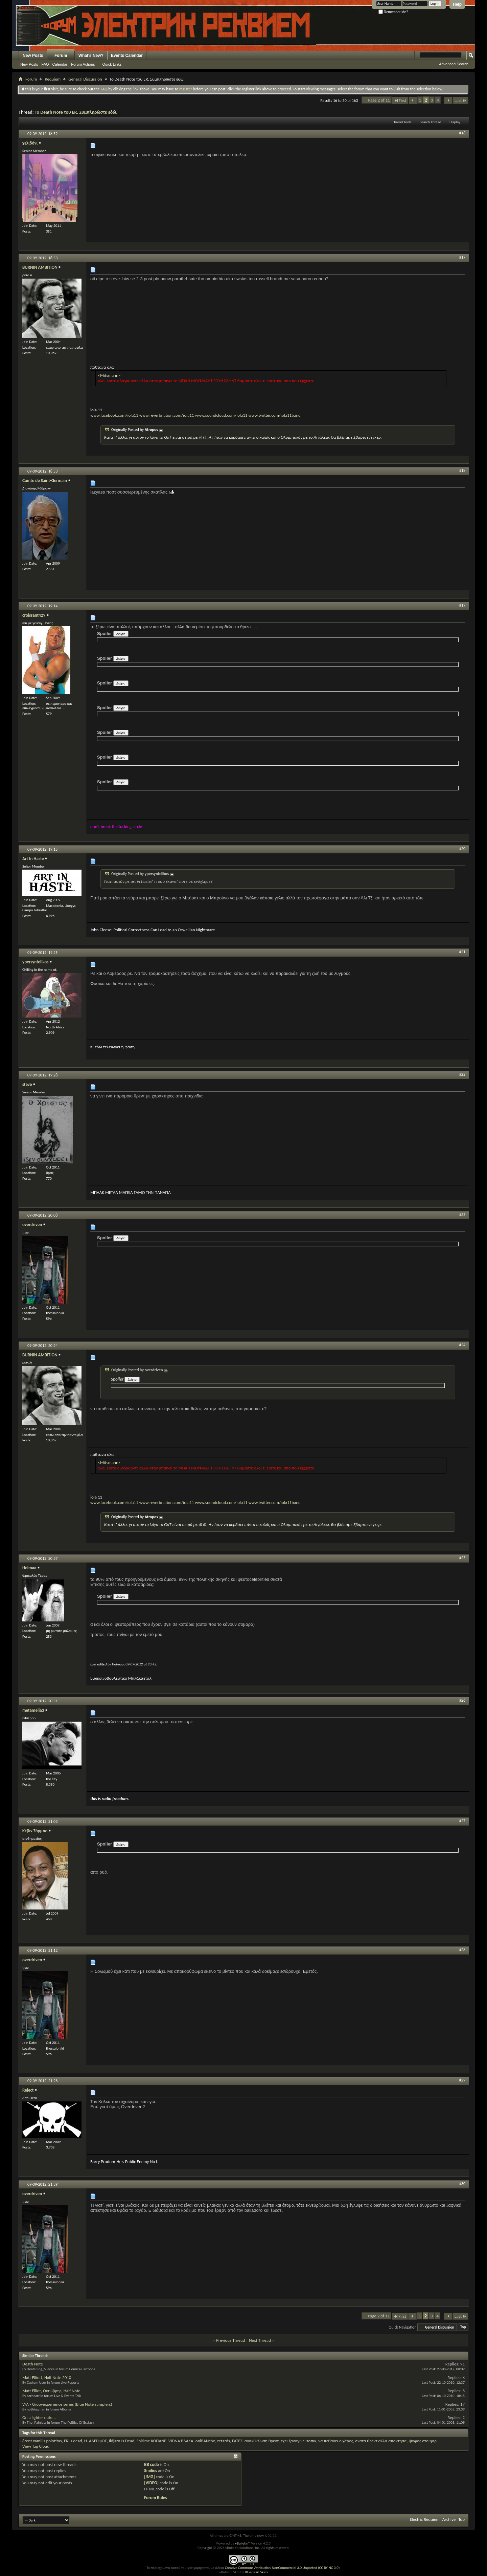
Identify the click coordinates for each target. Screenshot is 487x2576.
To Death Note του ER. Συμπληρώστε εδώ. (76, 112)
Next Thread (260, 2340)
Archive (449, 2519)
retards (223, 2440)
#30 (462, 2183)
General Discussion (85, 79)
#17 (462, 257)
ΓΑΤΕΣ (237, 2440)
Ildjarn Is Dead (122, 2440)
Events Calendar (127, 55)
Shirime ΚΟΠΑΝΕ (151, 2440)
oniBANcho (205, 2440)
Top (463, 2327)
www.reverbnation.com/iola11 (166, 415)
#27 (462, 1820)
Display (454, 122)
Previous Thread (230, 2340)
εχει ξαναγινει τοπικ (298, 2440)
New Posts (33, 55)
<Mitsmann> (109, 375)
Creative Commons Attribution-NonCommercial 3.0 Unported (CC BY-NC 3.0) (282, 2568)
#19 (462, 605)
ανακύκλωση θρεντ (262, 2440)
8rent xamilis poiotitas (42, 2440)
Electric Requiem (424, 2519)
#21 (462, 951)
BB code (151, 2464)
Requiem (53, 79)
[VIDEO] (151, 2482)
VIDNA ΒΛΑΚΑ (180, 2440)
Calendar (60, 64)
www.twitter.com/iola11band (274, 415)
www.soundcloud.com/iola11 (221, 415)
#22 (462, 1074)
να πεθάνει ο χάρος (335, 2440)
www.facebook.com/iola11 (114, 412)
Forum (60, 55)
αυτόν (119, 881)
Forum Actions (83, 64)
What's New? (90, 55)
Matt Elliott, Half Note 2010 (46, 2377)
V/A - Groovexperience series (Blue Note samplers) (67, 2404)
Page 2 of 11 (379, 100)
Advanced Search (453, 64)
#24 (462, 1344)
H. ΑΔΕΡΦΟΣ (95, 2440)
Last (461, 100)
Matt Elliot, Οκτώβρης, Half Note (51, 2390)
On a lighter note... (39, 2417)
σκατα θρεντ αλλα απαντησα (381, 2440)
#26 (462, 1700)
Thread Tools (402, 122)
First (400, 100)
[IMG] (149, 2476)
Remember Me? (393, 12)
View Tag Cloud (35, 2446)
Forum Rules (155, 2497)
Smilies (150, 2470)
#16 (462, 133)
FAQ (45, 64)
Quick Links (112, 64)
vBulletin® (242, 2543)
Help (457, 4)
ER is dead (73, 2440)
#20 (462, 848)
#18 (462, 470)
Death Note (32, 2363)
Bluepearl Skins (256, 2572)
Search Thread (430, 122)
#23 (462, 1214)
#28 (462, 1949)
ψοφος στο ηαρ (423, 2440)
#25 (462, 1557)
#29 (462, 2080)
